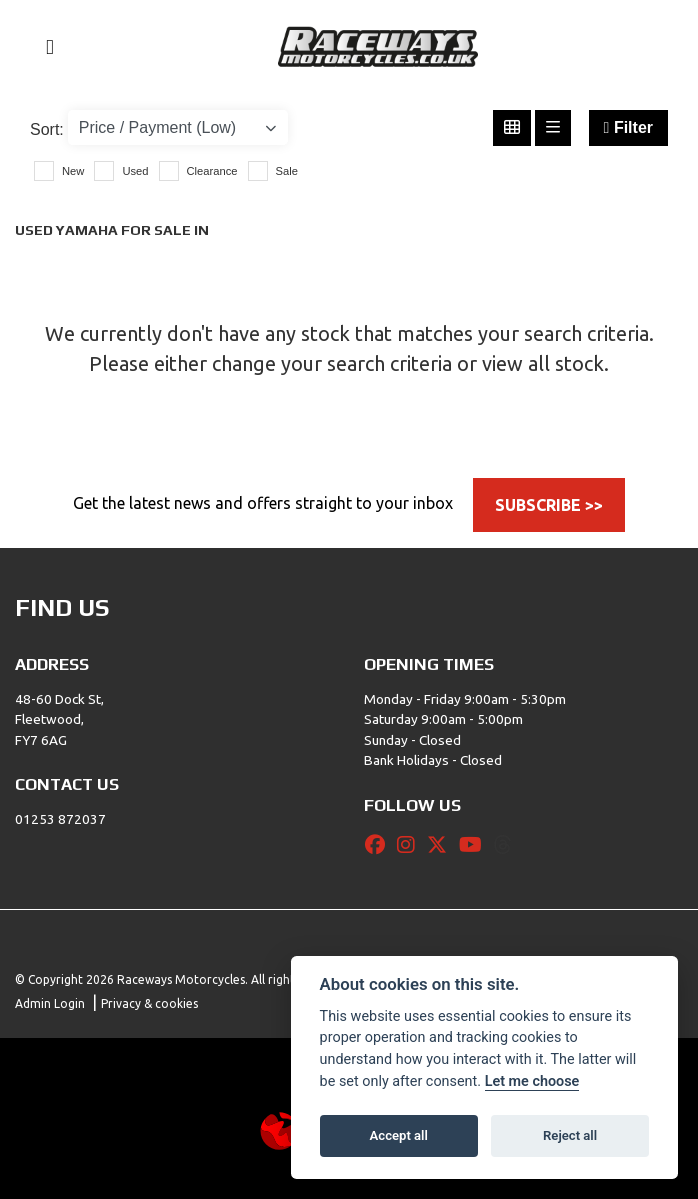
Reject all (570, 1135)
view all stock (543, 363)
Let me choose (532, 1081)
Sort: (47, 129)
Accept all (399, 1135)
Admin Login (50, 1003)
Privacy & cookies (149, 1003)
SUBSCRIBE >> (549, 505)
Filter (628, 127)
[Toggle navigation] (41, 47)
